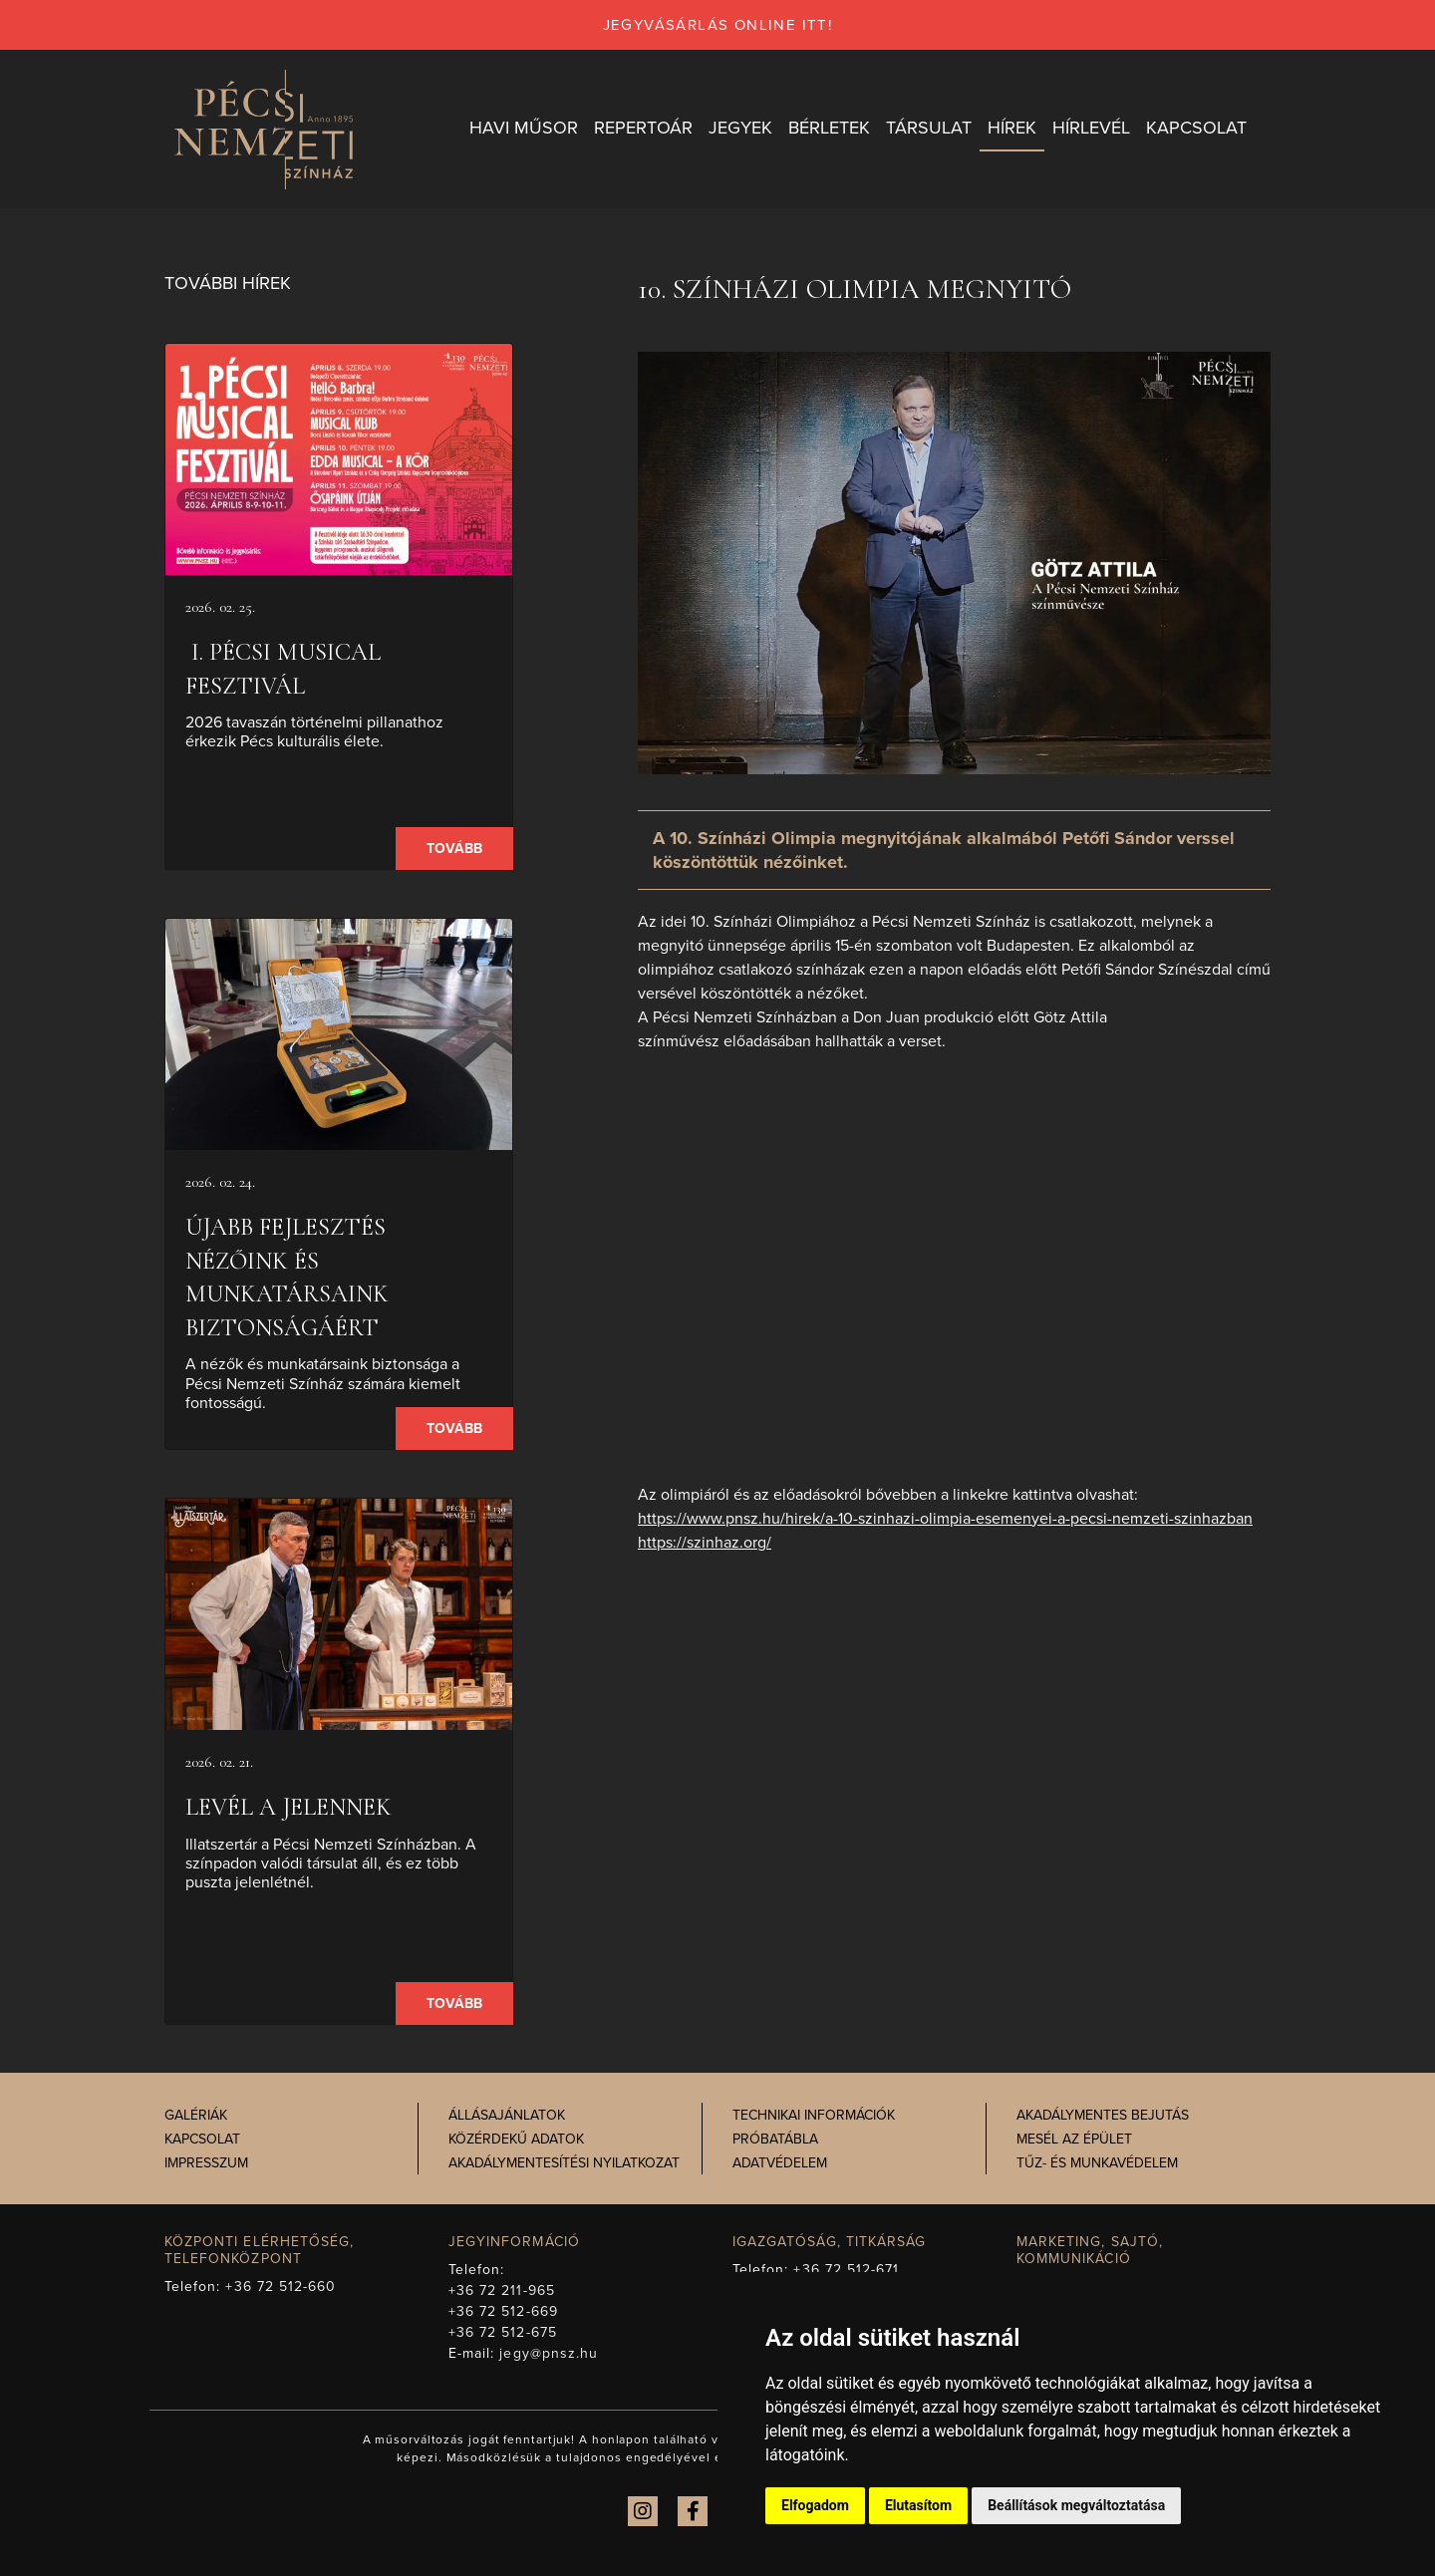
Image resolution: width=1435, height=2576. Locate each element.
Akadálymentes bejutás (1102, 2116)
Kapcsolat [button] (1196, 129)
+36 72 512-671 (846, 2269)
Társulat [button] (929, 129)
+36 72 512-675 (502, 2332)
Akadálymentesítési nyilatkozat (564, 2163)
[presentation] (338, 460)
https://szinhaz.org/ (704, 1543)
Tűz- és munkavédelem (1097, 2163)
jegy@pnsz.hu (548, 2353)
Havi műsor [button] (523, 129)
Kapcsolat (202, 2140)
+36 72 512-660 (280, 2286)
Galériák (195, 2116)
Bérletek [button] (829, 129)
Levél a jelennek (288, 1808)
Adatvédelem (779, 2163)
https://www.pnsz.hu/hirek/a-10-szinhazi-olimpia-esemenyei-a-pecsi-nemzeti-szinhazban (945, 1519)
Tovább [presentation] (454, 849)
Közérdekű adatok (516, 2140)
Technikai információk (813, 2116)
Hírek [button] (1012, 129)
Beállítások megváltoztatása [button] (1076, 2505)
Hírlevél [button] (1091, 129)
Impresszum (206, 2163)
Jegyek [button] (740, 129)
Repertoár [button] (643, 129)
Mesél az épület (1074, 2140)
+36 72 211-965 (501, 2290)
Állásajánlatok (506, 2116)
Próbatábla (775, 2140)
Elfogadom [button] (815, 2505)
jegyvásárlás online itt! (718, 25)
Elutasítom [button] (918, 2505)
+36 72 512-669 (503, 2311)
